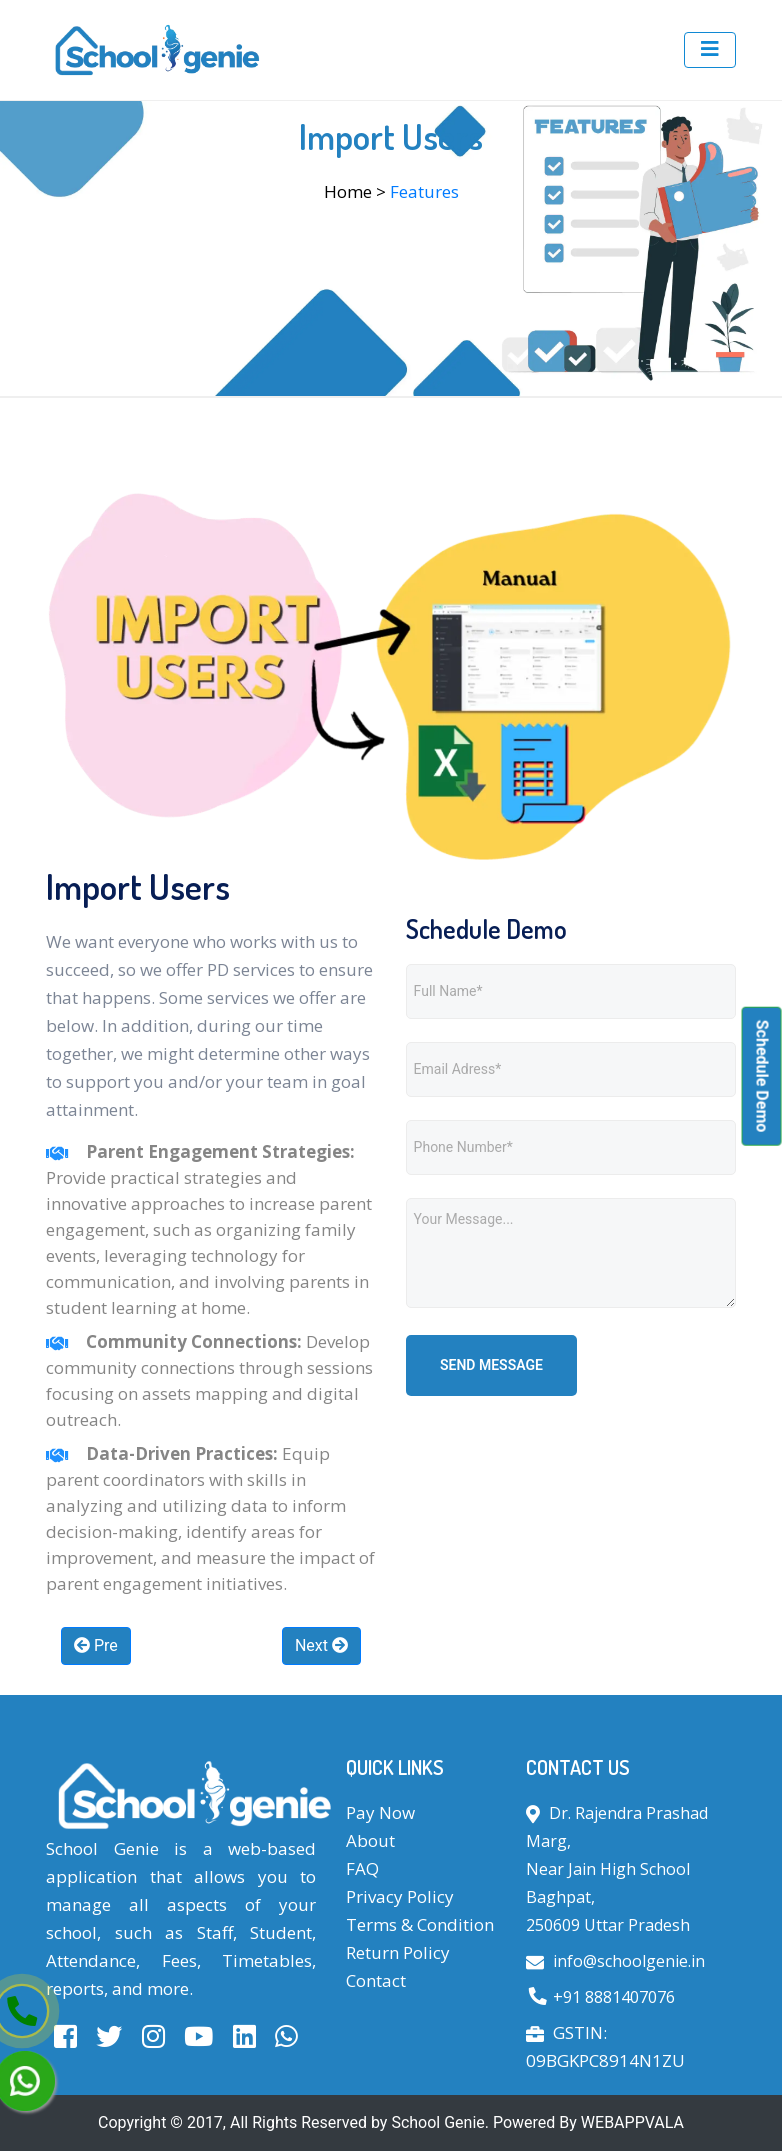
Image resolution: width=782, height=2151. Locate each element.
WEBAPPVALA (632, 2122)
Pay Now (380, 1812)
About (370, 1840)
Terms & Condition (420, 1924)
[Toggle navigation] (710, 50)
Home (348, 191)
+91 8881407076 (614, 1997)
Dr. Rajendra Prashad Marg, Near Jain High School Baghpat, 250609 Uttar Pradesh (617, 1869)
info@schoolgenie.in (629, 1961)
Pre (96, 1645)
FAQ (362, 1868)
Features (424, 191)
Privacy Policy (400, 1896)
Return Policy (398, 1952)
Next (321, 1645)
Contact (376, 1980)
